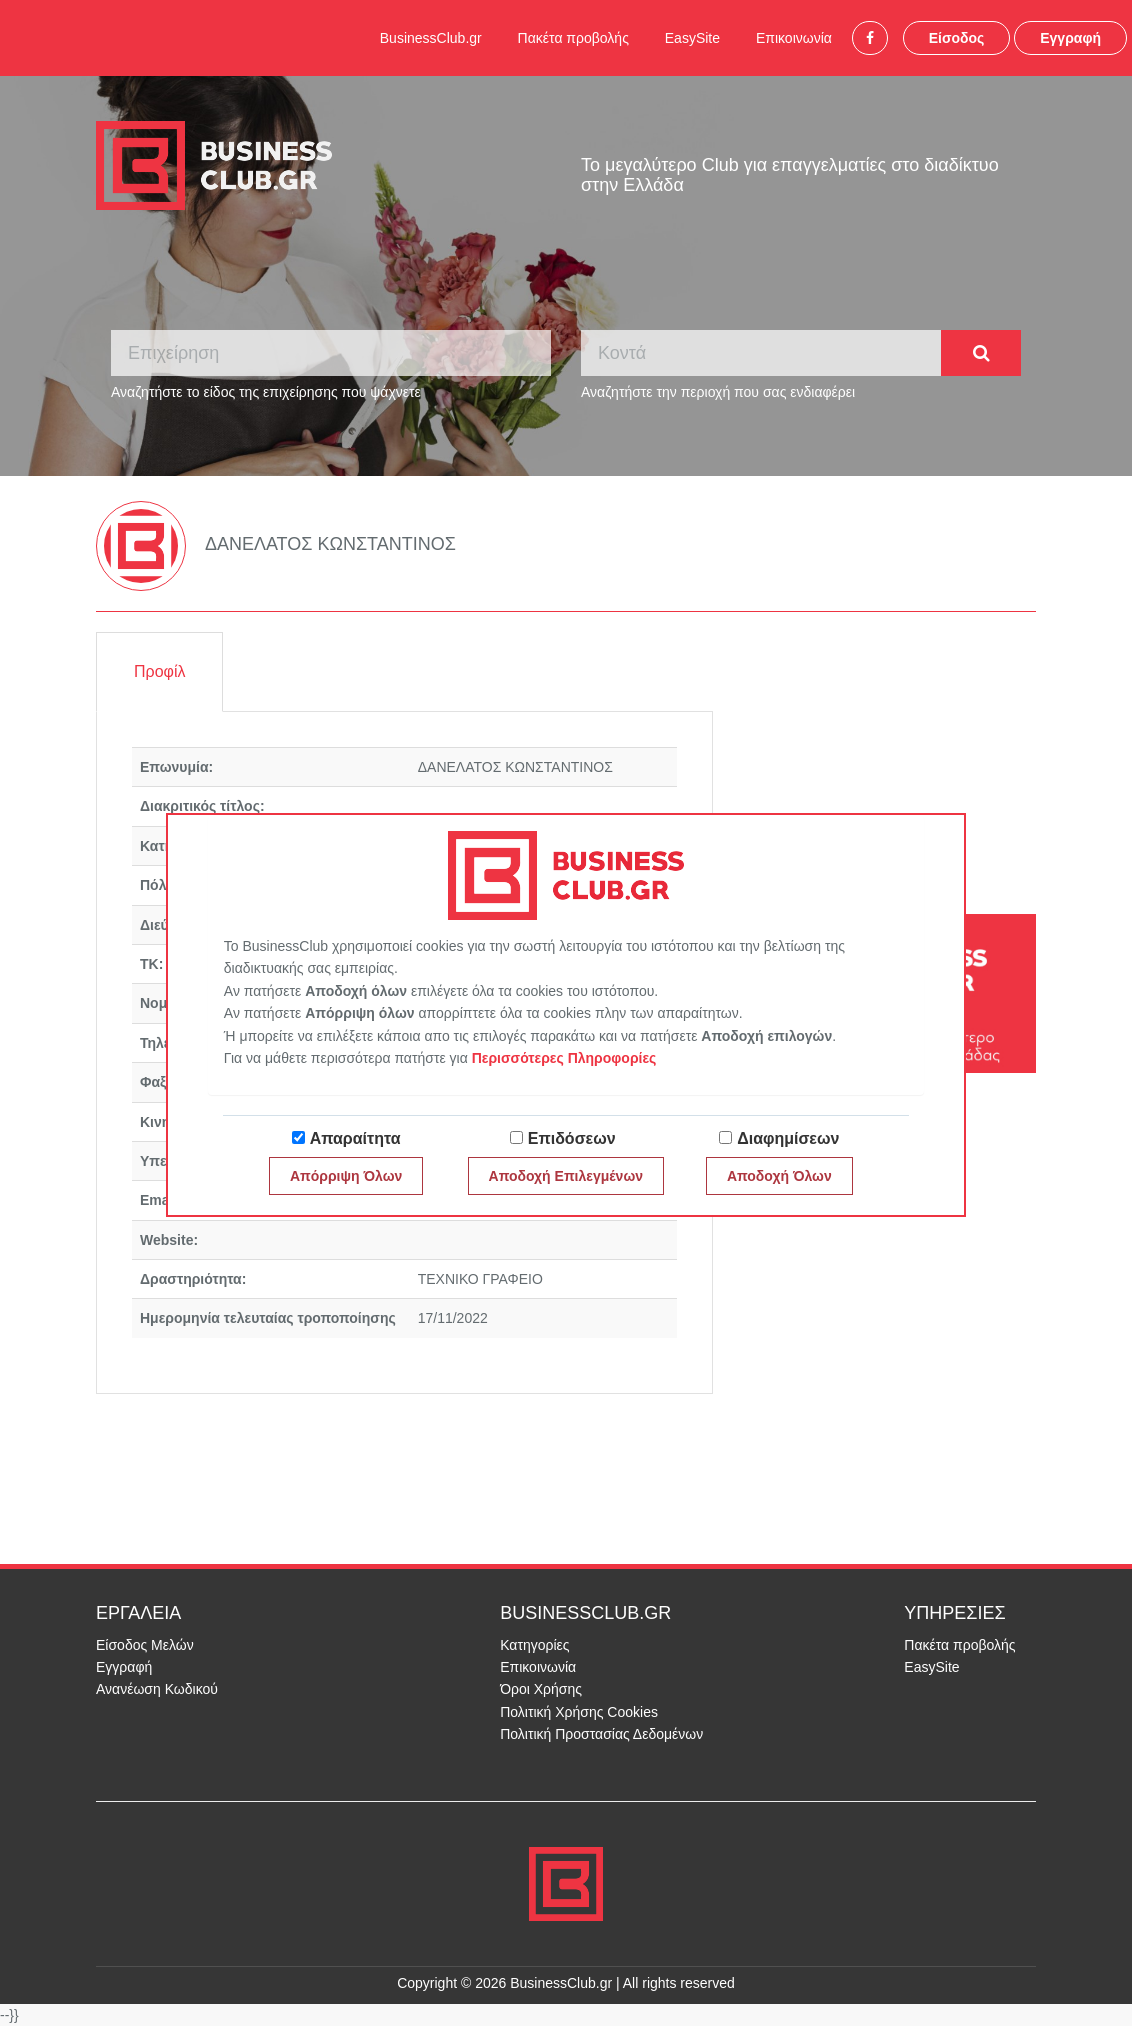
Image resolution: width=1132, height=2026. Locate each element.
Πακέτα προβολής (573, 38)
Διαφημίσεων (788, 1138)
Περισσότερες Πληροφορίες (564, 1058)
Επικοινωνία (794, 38)
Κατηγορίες (534, 1645)
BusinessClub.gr (431, 38)
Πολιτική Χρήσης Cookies (579, 1712)
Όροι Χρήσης (541, 1689)
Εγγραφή (1070, 38)
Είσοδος (957, 38)
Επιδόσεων (572, 1138)
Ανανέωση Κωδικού (157, 1689)
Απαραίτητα (355, 1138)
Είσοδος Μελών (145, 1645)
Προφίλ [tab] (159, 671)
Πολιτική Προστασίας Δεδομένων (601, 1734)
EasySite (692, 38)
